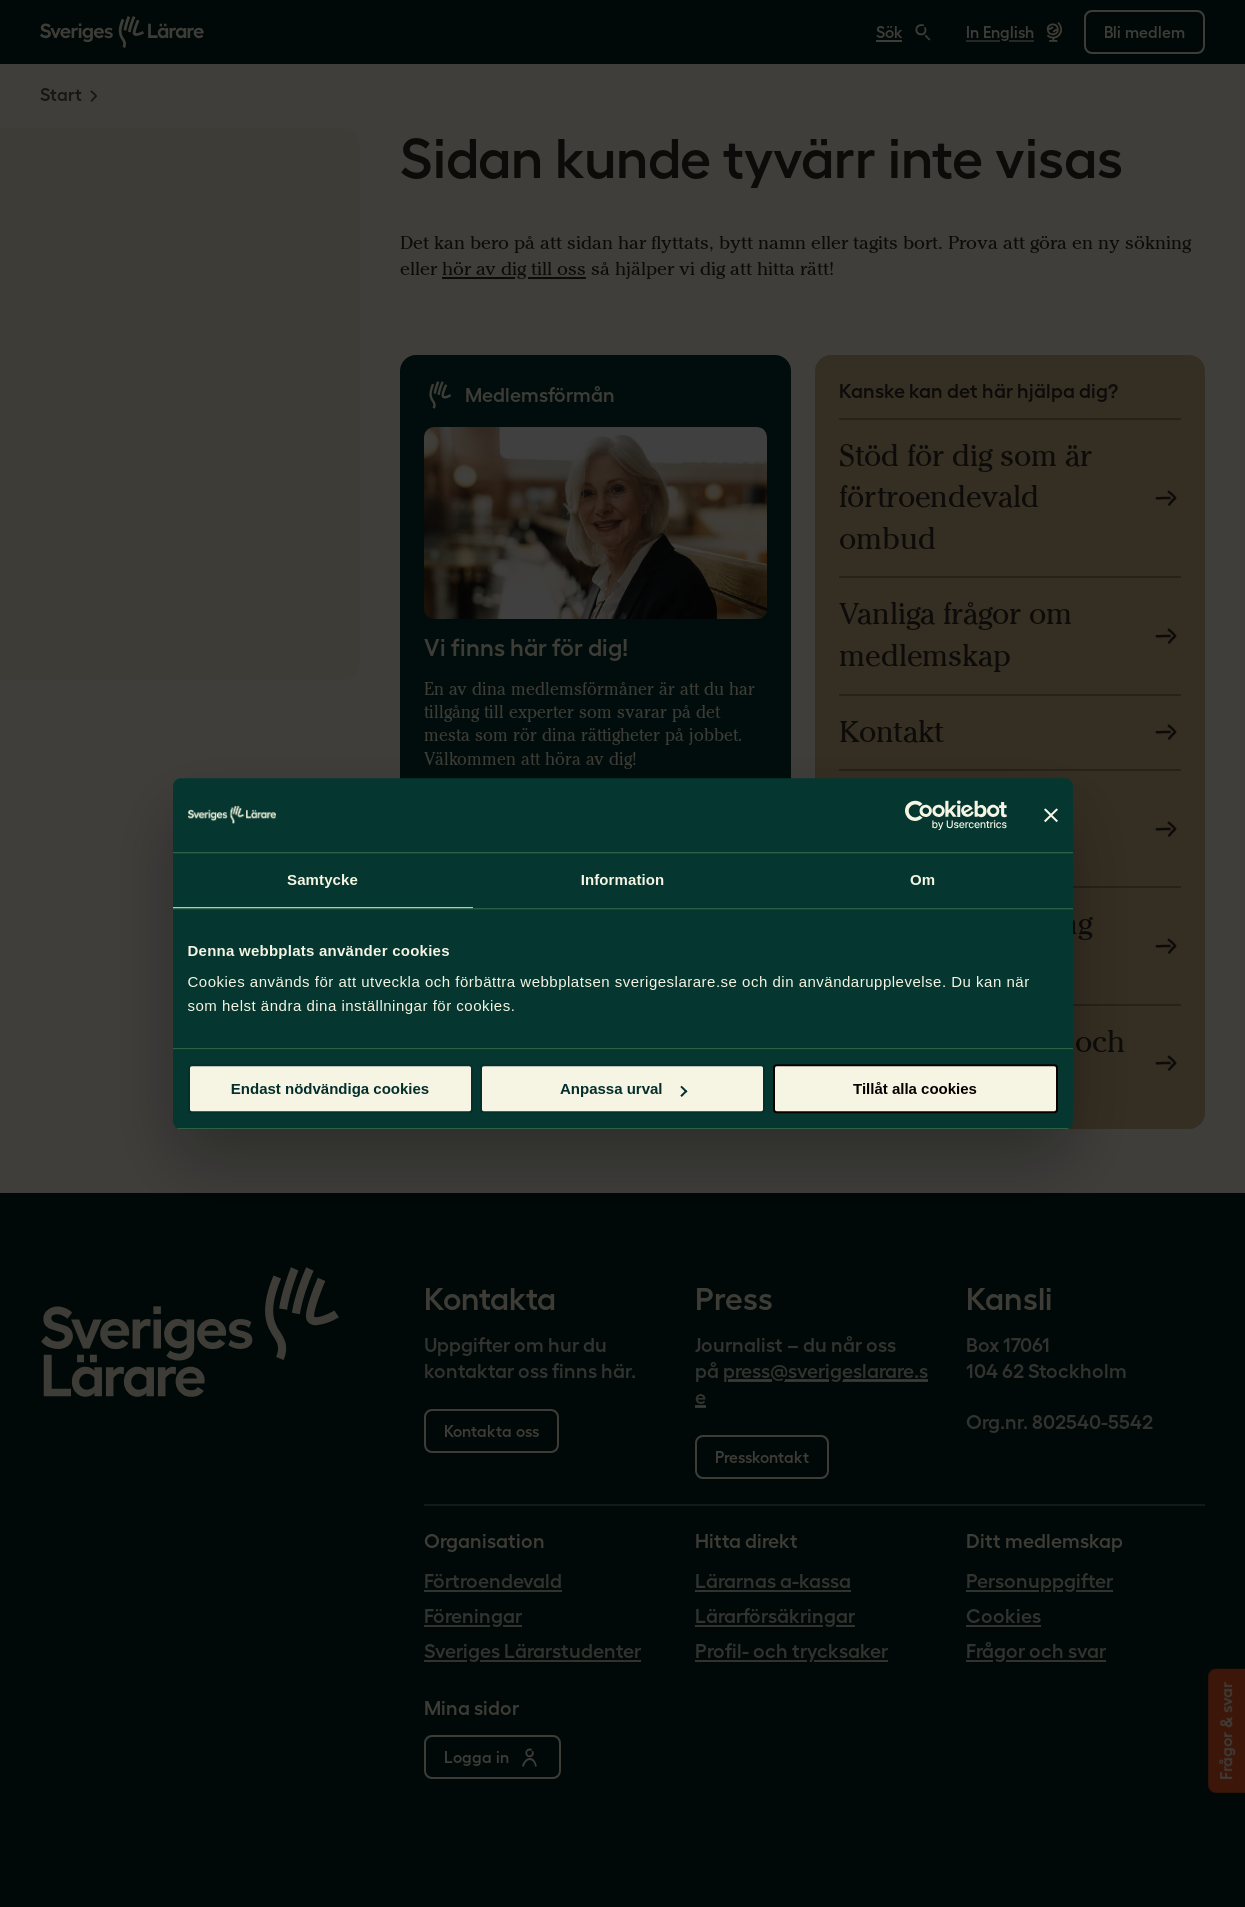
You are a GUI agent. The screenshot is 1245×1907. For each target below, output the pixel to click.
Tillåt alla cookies (915, 1088)
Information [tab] (623, 879)
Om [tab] (922, 879)
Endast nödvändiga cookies (330, 1088)
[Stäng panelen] (1051, 815)
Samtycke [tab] (322, 879)
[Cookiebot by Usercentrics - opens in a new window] (919, 815)
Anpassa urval (623, 1088)
